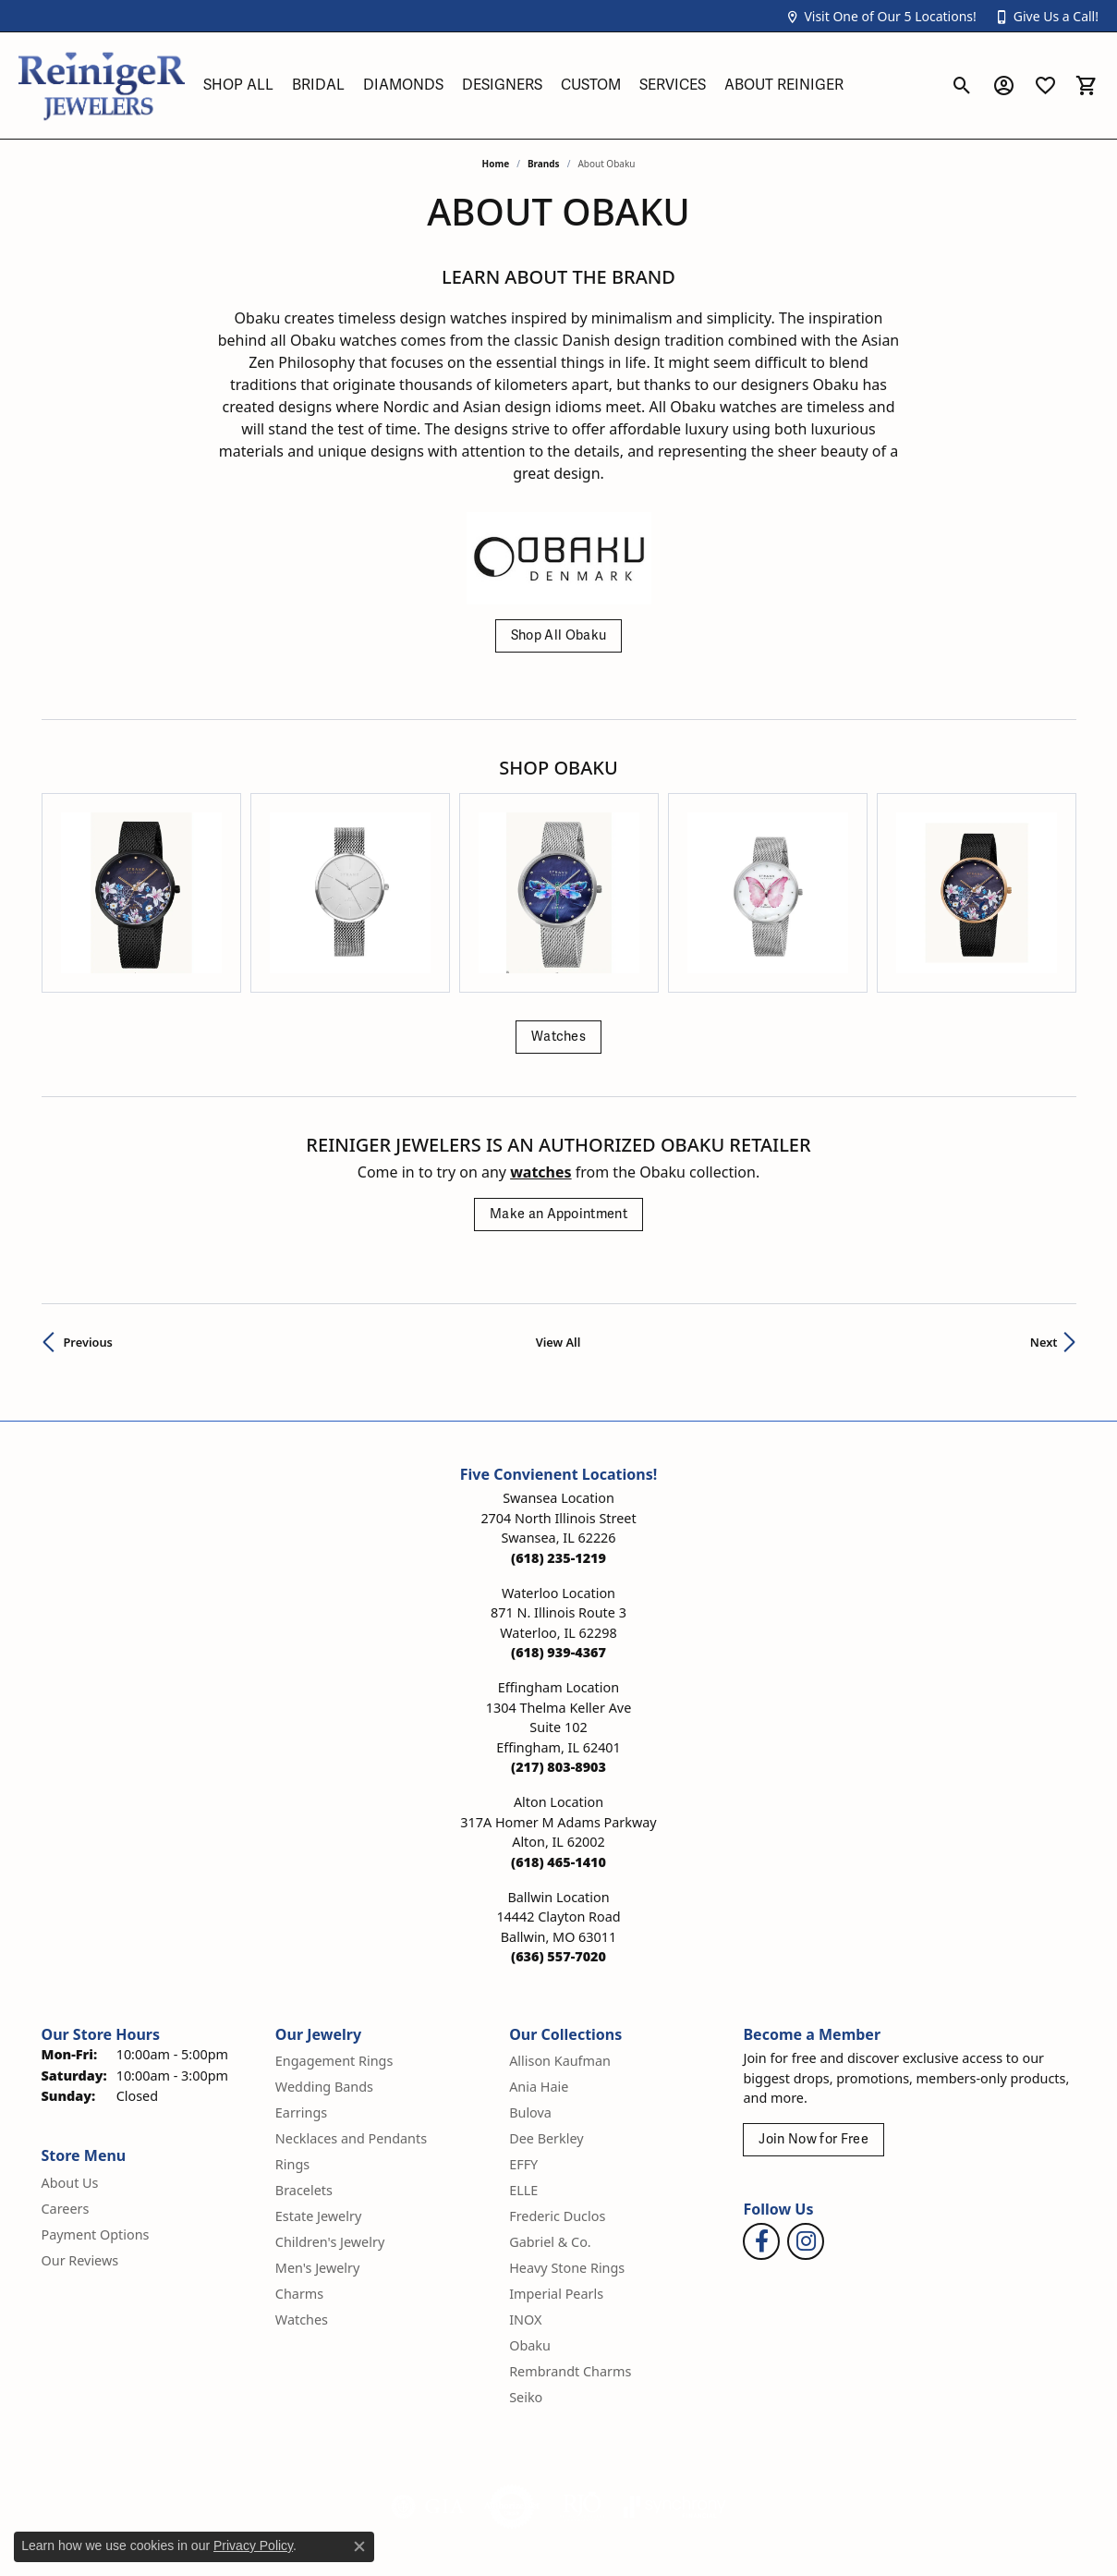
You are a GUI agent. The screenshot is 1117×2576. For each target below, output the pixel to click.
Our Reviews (80, 2136)
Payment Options (96, 2110)
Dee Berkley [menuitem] (546, 2014)
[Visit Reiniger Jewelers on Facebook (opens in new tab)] (761, 2117)
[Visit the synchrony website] (675, 2383)
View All (558, 1218)
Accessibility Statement (991, 2531)
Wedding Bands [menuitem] (324, 1963)
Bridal (318, 85)
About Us (70, 2059)
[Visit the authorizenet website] (511, 2383)
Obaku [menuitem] (530, 2221)
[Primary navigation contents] (567, 85)
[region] (559, 831)
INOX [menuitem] (525, 2195)
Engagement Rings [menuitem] (334, 1937)
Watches (558, 913)
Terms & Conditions (834, 2531)
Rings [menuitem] (292, 2040)
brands (544, 163)
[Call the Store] (558, 1434)
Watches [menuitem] (301, 2195)
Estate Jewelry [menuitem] (318, 2092)
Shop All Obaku (558, 635)
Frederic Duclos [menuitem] (557, 2092)
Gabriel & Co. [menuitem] (550, 2118)
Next (1044, 1218)
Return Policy (605, 2531)
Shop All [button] (238, 85)
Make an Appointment (558, 1090)
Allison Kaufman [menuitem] (560, 1937)
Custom (591, 85)
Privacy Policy (709, 2531)
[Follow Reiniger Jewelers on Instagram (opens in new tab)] (805, 2117)
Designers (502, 85)
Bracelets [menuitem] (304, 2066)
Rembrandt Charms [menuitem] (570, 2247)
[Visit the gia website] (428, 2383)
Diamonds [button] (403, 85)
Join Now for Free (813, 2015)
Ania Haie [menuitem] (538, 1963)
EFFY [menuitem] (523, 2040)
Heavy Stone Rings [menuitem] (567, 2144)
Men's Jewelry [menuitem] (317, 2144)
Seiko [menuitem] (525, 2273)
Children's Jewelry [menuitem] (329, 2118)
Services (672, 85)
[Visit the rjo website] (582, 2383)
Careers (66, 2085)
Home (496, 163)
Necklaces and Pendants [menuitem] (351, 2014)
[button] (880, 16)
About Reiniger (784, 85)
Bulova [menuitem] (530, 1988)
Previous (88, 1218)
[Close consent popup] (359, 2546)
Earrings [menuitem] (301, 1988)
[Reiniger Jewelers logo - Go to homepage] (101, 85)
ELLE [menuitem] (523, 2066)
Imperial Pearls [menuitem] (556, 2170)
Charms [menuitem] (299, 2170)
